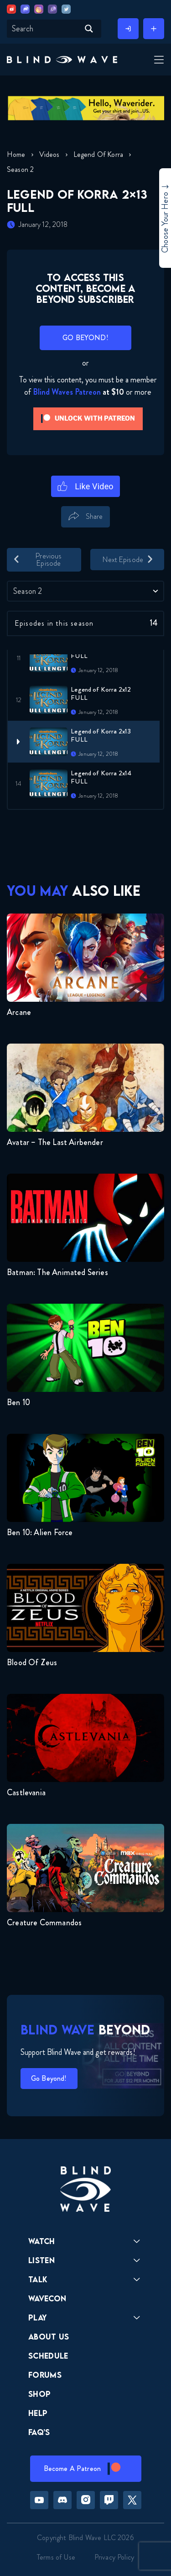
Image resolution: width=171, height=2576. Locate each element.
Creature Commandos (44, 1922)
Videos (49, 154)
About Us (48, 2336)
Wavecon (47, 2298)
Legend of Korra (98, 154)
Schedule (48, 2355)
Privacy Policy (114, 2557)
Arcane (19, 1012)
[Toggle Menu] (157, 60)
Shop (39, 2394)
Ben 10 (18, 1402)
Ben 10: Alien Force (40, 1532)
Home (16, 154)
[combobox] (85, 591)
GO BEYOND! (85, 337)
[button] (62, 59)
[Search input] (44, 28)
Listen (41, 2260)
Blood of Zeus (32, 1662)
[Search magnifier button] (89, 28)
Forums (45, 2375)
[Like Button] (85, 486)
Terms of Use (56, 2557)
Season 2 (20, 169)
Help (37, 2413)
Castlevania (26, 1792)
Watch (41, 2241)
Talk (37, 2279)
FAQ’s (39, 2432)
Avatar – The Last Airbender (55, 1142)
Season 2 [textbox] (27, 591)
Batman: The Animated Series (57, 1272)
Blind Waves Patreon (67, 392)
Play (37, 2317)
